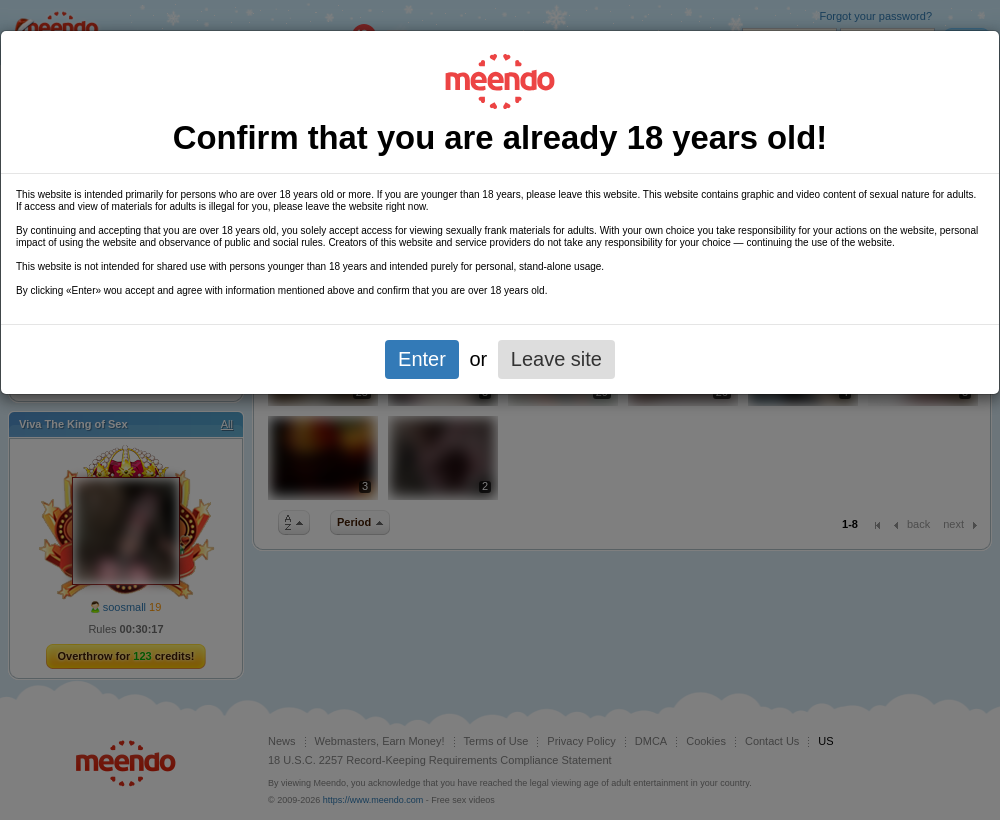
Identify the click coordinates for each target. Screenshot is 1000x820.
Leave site (556, 359)
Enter (422, 359)
